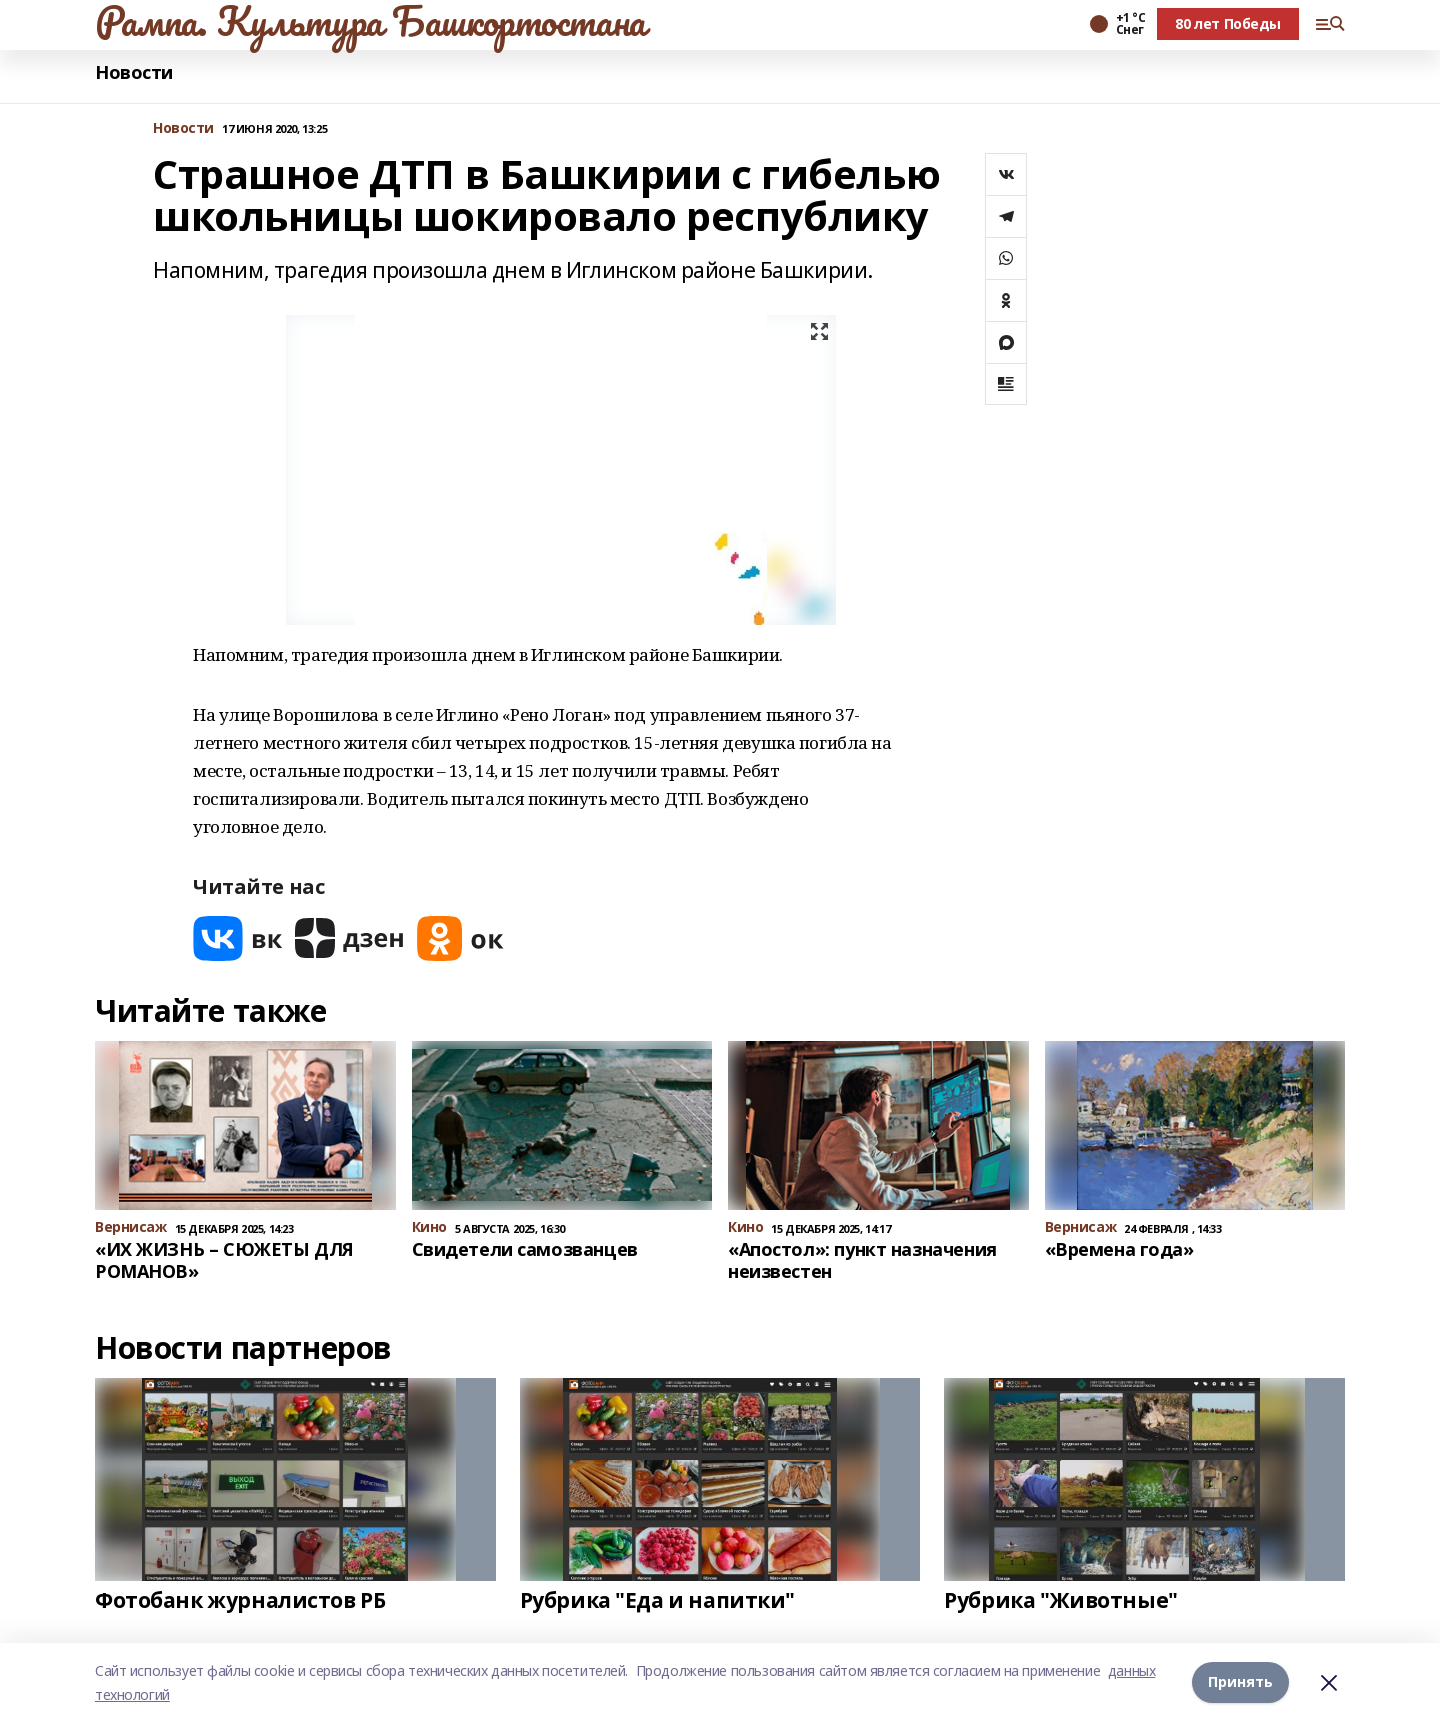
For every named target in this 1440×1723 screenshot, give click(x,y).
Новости (134, 72)
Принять (1240, 1682)
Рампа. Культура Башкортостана (370, 21)
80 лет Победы (1228, 23)
